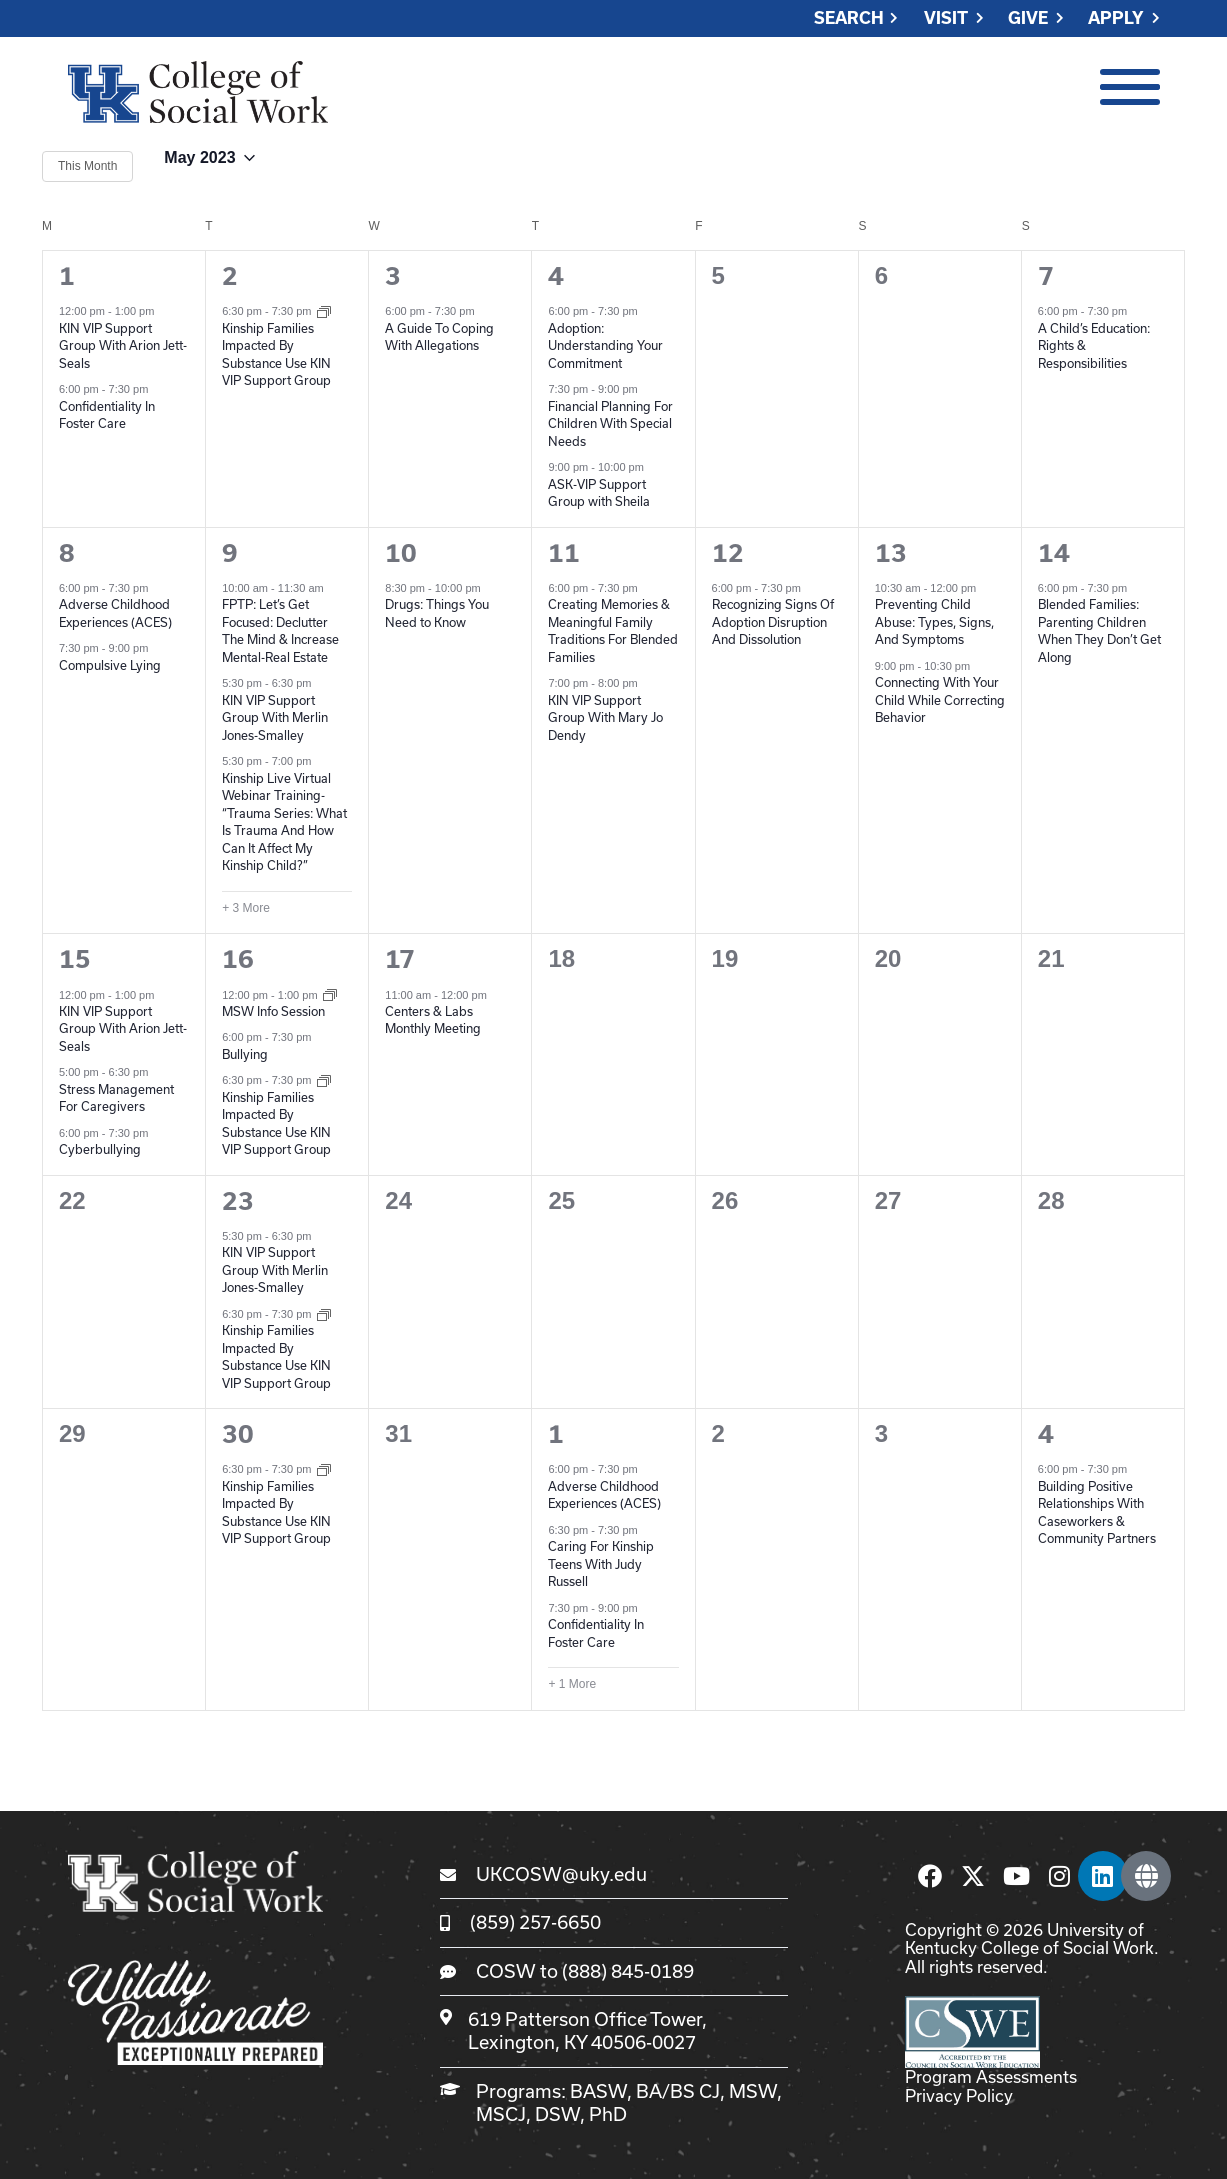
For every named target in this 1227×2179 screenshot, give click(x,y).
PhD (608, 2114)
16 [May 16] (238, 959)
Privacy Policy (959, 2095)
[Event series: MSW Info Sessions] (330, 993)
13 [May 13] (891, 553)
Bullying (245, 1054)
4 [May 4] (556, 276)
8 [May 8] (67, 553)
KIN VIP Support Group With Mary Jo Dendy (605, 717)
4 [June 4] (1046, 1434)
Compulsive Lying (110, 665)
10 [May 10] (401, 553)
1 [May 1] (67, 276)
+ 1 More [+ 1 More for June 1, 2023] (572, 1684)
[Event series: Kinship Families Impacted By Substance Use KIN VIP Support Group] (324, 310)
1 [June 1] (556, 1434)
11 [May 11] (564, 553)
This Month (87, 166)
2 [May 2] (230, 276)
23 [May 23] (238, 1201)
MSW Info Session (273, 1011)
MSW (753, 2091)
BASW (598, 2091)
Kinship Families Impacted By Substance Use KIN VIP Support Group (276, 1356)
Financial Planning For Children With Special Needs (610, 423)
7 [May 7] (1046, 276)
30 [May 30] (238, 1434)
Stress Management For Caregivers (116, 1098)
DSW (557, 2114)
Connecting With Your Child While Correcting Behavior (940, 699)
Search (849, 18)
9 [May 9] (230, 553)
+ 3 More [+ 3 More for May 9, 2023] (246, 908)
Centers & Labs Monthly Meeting (433, 1020)
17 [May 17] (400, 959)
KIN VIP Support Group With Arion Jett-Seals (123, 345)
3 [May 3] (393, 276)
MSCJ (501, 2114)
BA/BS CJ (678, 2091)
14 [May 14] (1054, 553)
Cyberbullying (100, 1149)
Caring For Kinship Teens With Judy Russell (601, 1563)
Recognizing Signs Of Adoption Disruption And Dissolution (773, 621)
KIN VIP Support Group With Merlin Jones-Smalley (275, 717)
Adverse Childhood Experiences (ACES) (604, 1495)
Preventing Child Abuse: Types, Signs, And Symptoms (934, 621)
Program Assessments (991, 2076)
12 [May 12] (728, 553)
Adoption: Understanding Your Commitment (605, 345)
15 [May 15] (75, 959)
